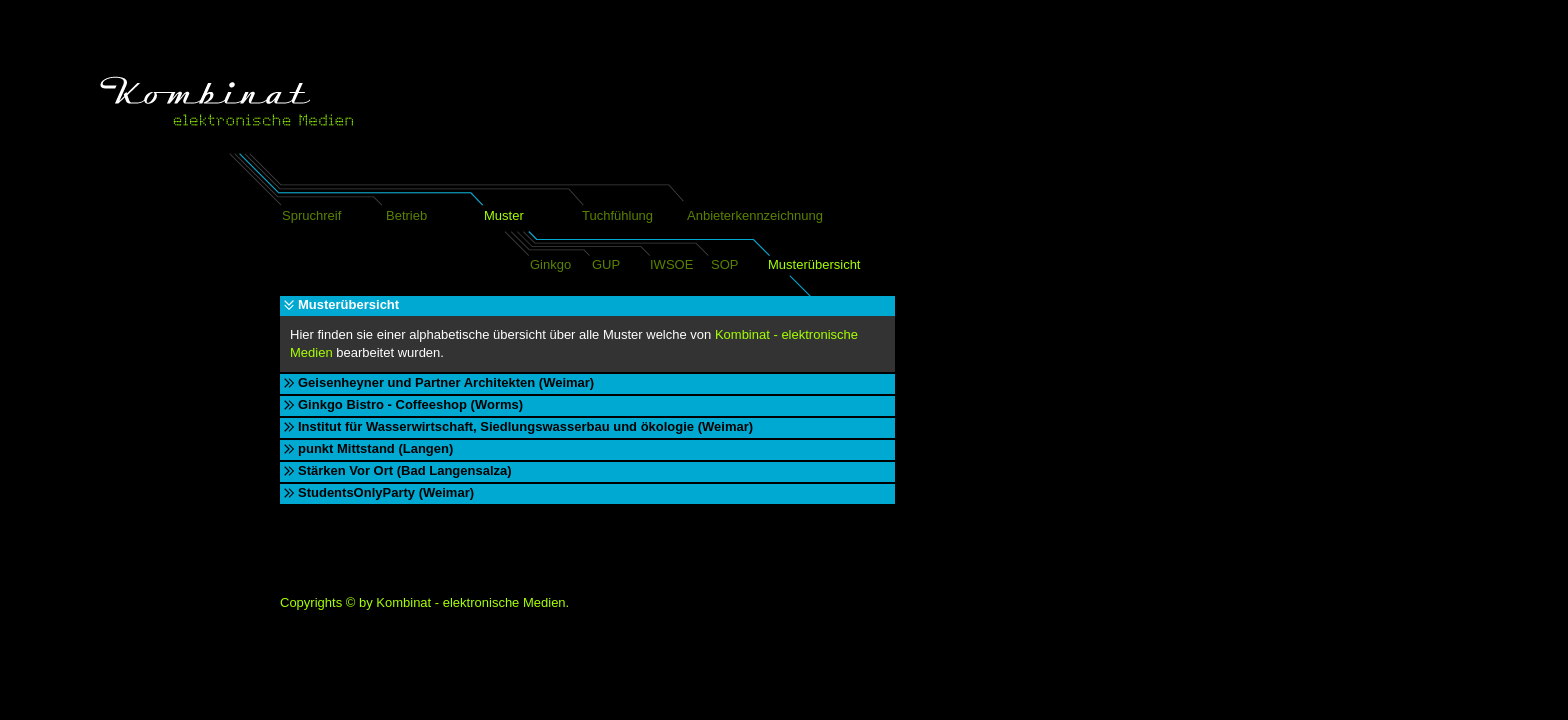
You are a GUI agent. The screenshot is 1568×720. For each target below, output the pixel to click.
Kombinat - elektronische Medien (470, 602)
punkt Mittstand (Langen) (375, 448)
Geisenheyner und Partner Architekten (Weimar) (446, 382)
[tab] (587, 306)
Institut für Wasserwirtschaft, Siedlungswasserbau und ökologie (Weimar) (525, 426)
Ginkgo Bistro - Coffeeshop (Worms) (410, 404)
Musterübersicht (348, 304)
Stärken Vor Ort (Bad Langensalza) (405, 470)
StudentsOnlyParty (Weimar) (386, 492)
